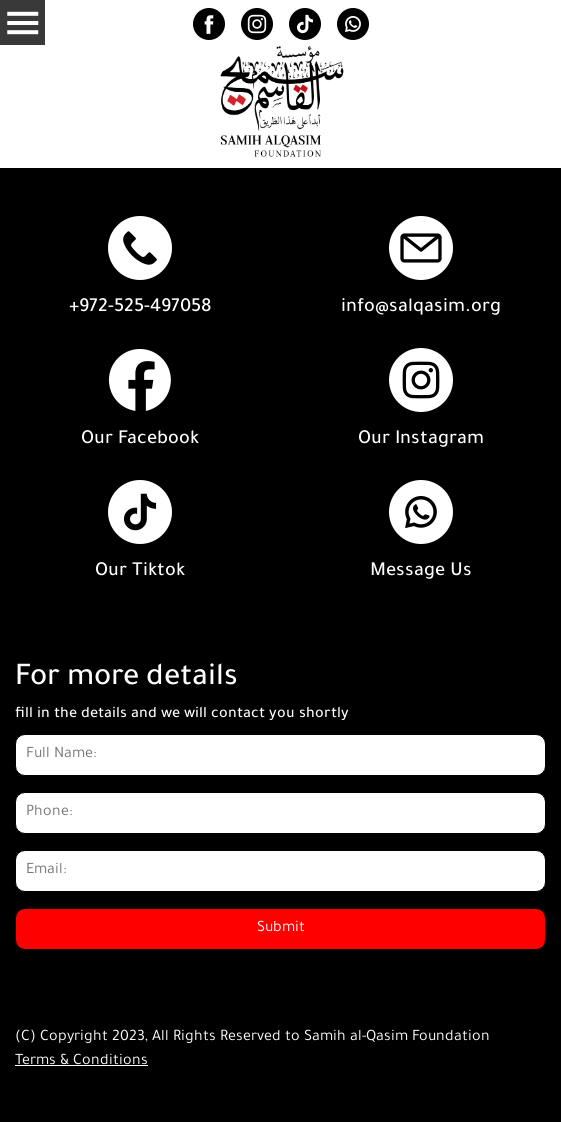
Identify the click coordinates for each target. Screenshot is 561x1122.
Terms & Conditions (81, 1062)
